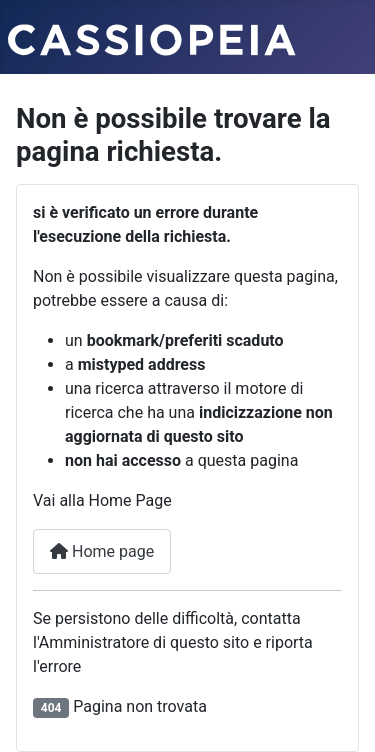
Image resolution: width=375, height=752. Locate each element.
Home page (102, 551)
